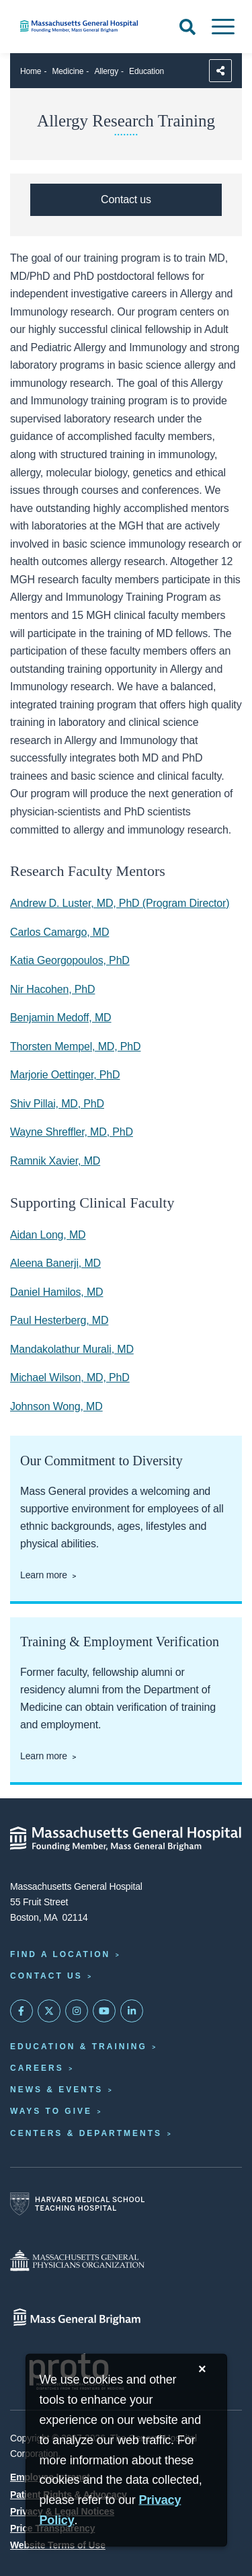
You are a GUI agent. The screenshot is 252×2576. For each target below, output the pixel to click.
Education (146, 71)
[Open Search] (187, 27)
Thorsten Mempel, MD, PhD (75, 1046)
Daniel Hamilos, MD (56, 1292)
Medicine (68, 71)
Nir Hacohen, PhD (52, 989)
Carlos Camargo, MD (59, 932)
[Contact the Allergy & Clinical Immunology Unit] (126, 200)
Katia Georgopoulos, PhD (70, 960)
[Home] (84, 26)
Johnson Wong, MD (56, 1406)
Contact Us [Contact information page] (46, 1976)
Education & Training (78, 2046)
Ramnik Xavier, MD (55, 1161)
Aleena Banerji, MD (55, 1263)
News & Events (56, 2089)
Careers (37, 2068)
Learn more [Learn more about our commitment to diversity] (43, 1575)
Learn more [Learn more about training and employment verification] (43, 1756)
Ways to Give (51, 2111)
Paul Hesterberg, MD (59, 1320)
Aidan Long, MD (48, 1235)
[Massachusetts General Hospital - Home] (126, 1838)
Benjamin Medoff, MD (61, 1017)
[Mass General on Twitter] (49, 2010)
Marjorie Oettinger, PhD (65, 1074)
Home (30, 71)
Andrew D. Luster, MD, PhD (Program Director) (119, 903)
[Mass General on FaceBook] (21, 2010)
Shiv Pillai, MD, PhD (57, 1103)
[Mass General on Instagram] (76, 2010)
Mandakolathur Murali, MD (72, 1349)
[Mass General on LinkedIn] (131, 2010)
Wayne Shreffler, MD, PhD (71, 1132)
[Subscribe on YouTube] (104, 2010)
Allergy (106, 71)
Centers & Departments (86, 2133)
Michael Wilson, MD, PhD (70, 1377)
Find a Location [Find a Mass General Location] (60, 1954)
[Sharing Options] (220, 70)
